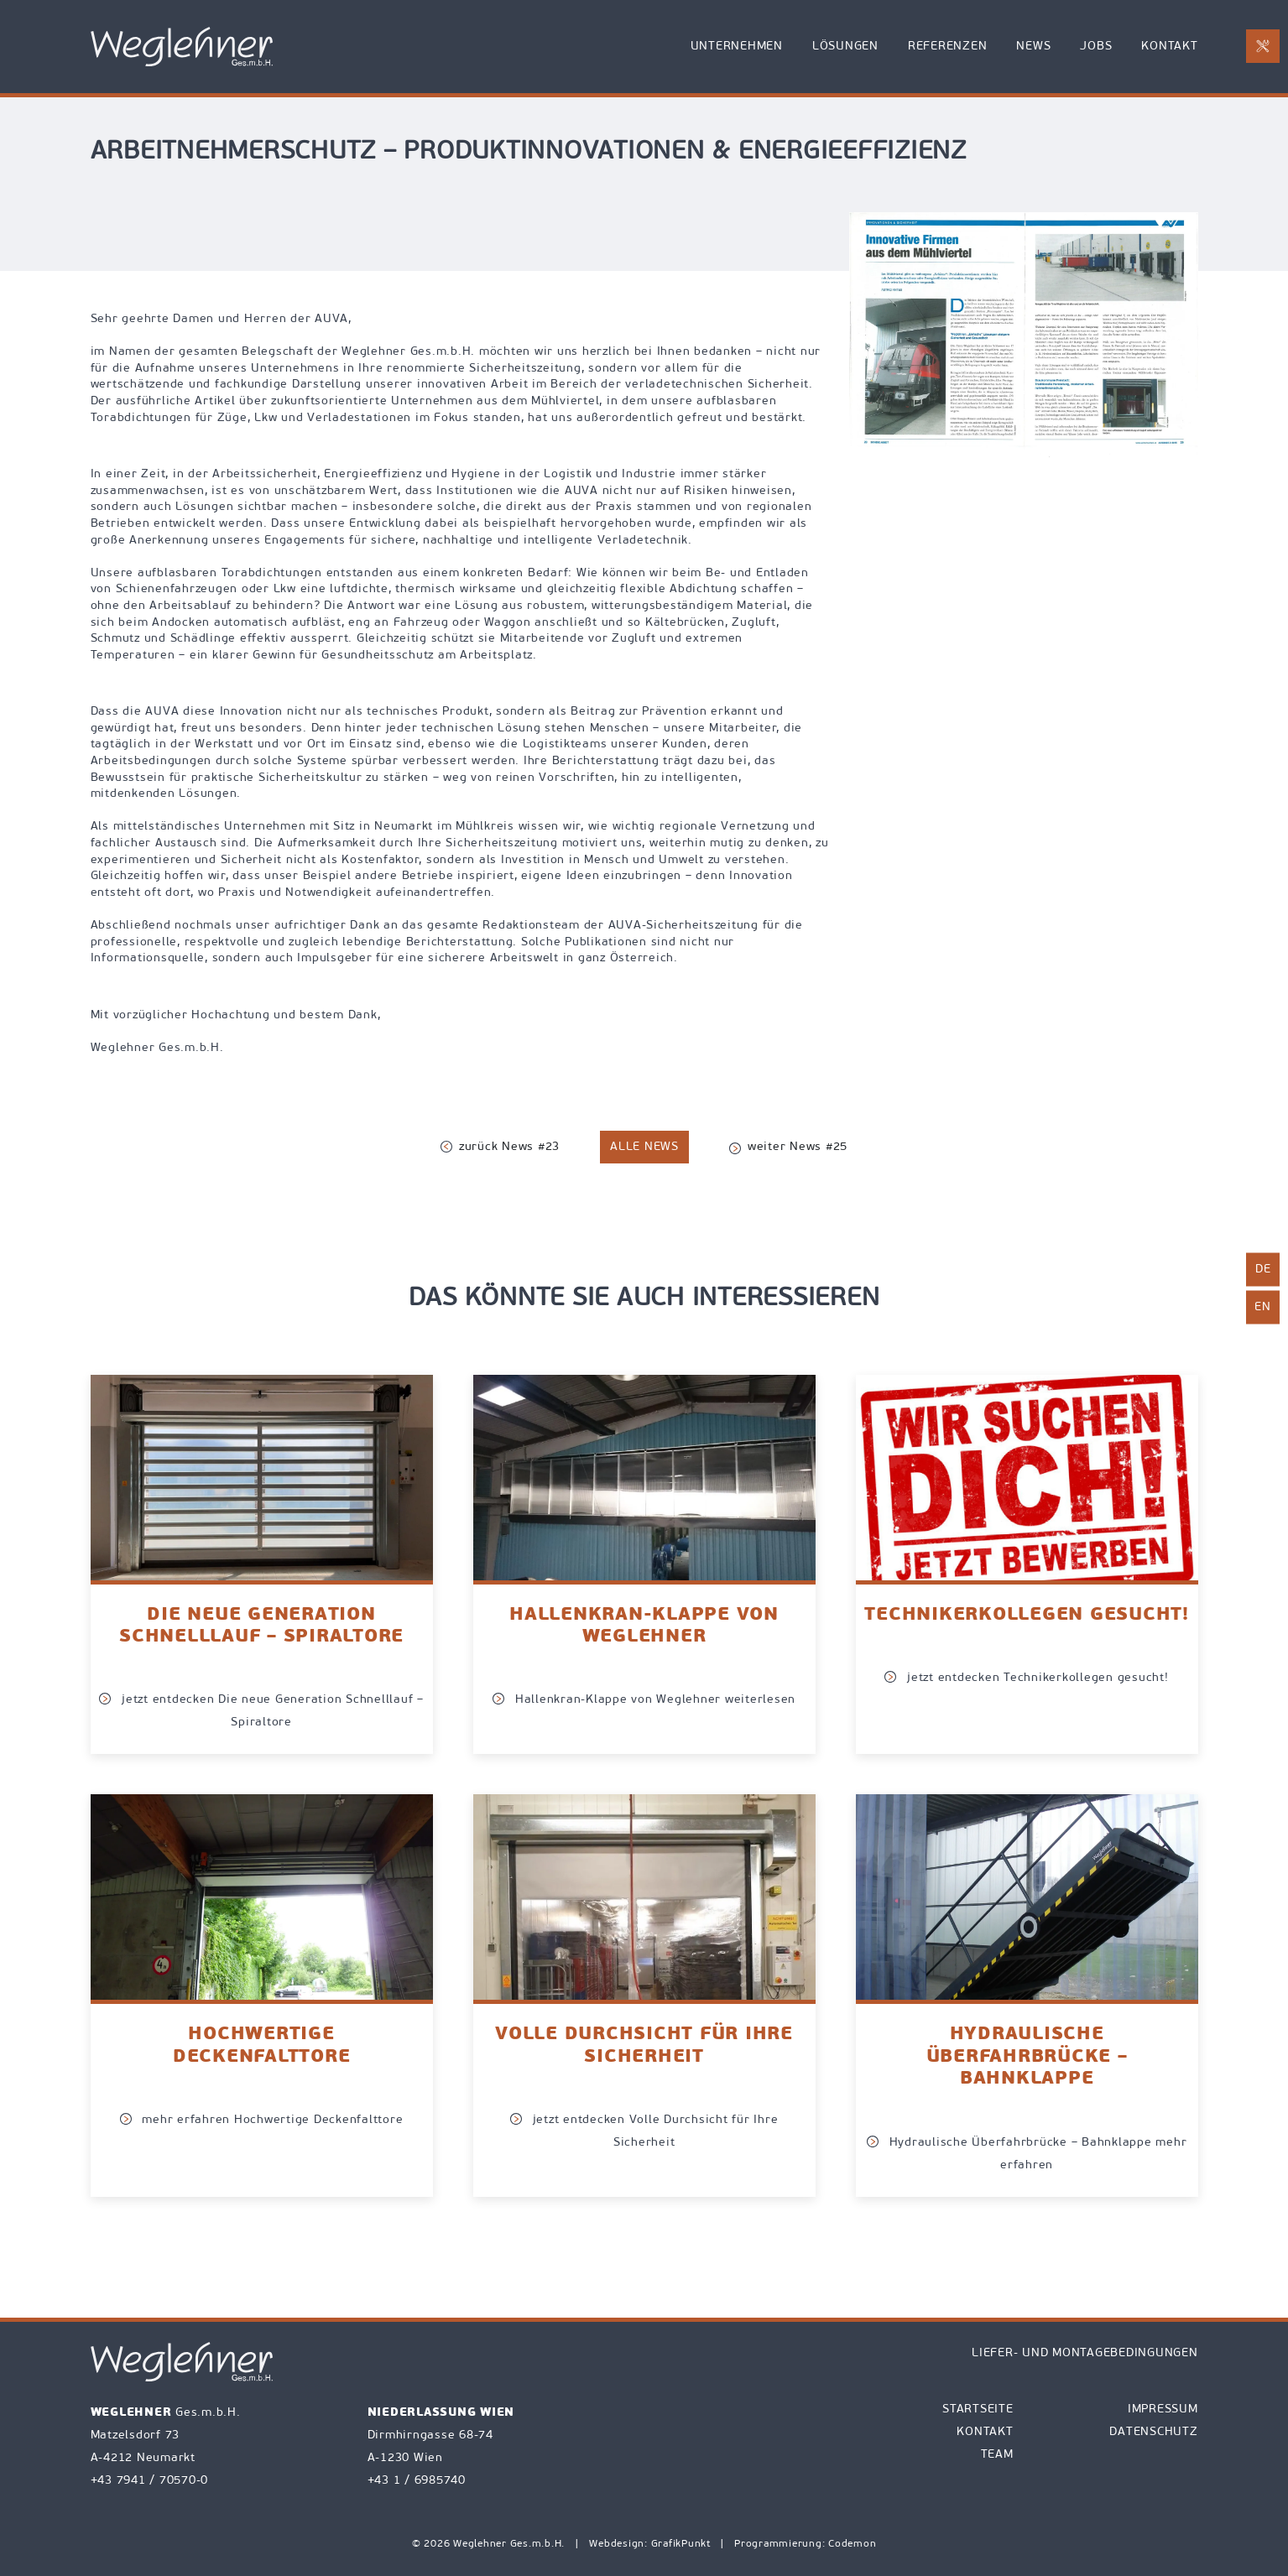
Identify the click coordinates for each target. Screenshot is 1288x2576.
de (1263, 1268)
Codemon (852, 2544)
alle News (644, 1147)
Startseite (978, 2409)
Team (997, 2455)
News (1033, 46)
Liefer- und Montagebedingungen (1085, 2353)
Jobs (1096, 46)
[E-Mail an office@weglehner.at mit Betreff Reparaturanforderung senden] (1263, 46)
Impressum (1163, 2409)
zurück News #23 (500, 1147)
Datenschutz (1153, 2432)
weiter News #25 (788, 1148)
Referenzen (948, 46)
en (1262, 1306)
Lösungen (845, 46)
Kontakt (1169, 46)
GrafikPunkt (682, 2544)
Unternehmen (737, 46)
